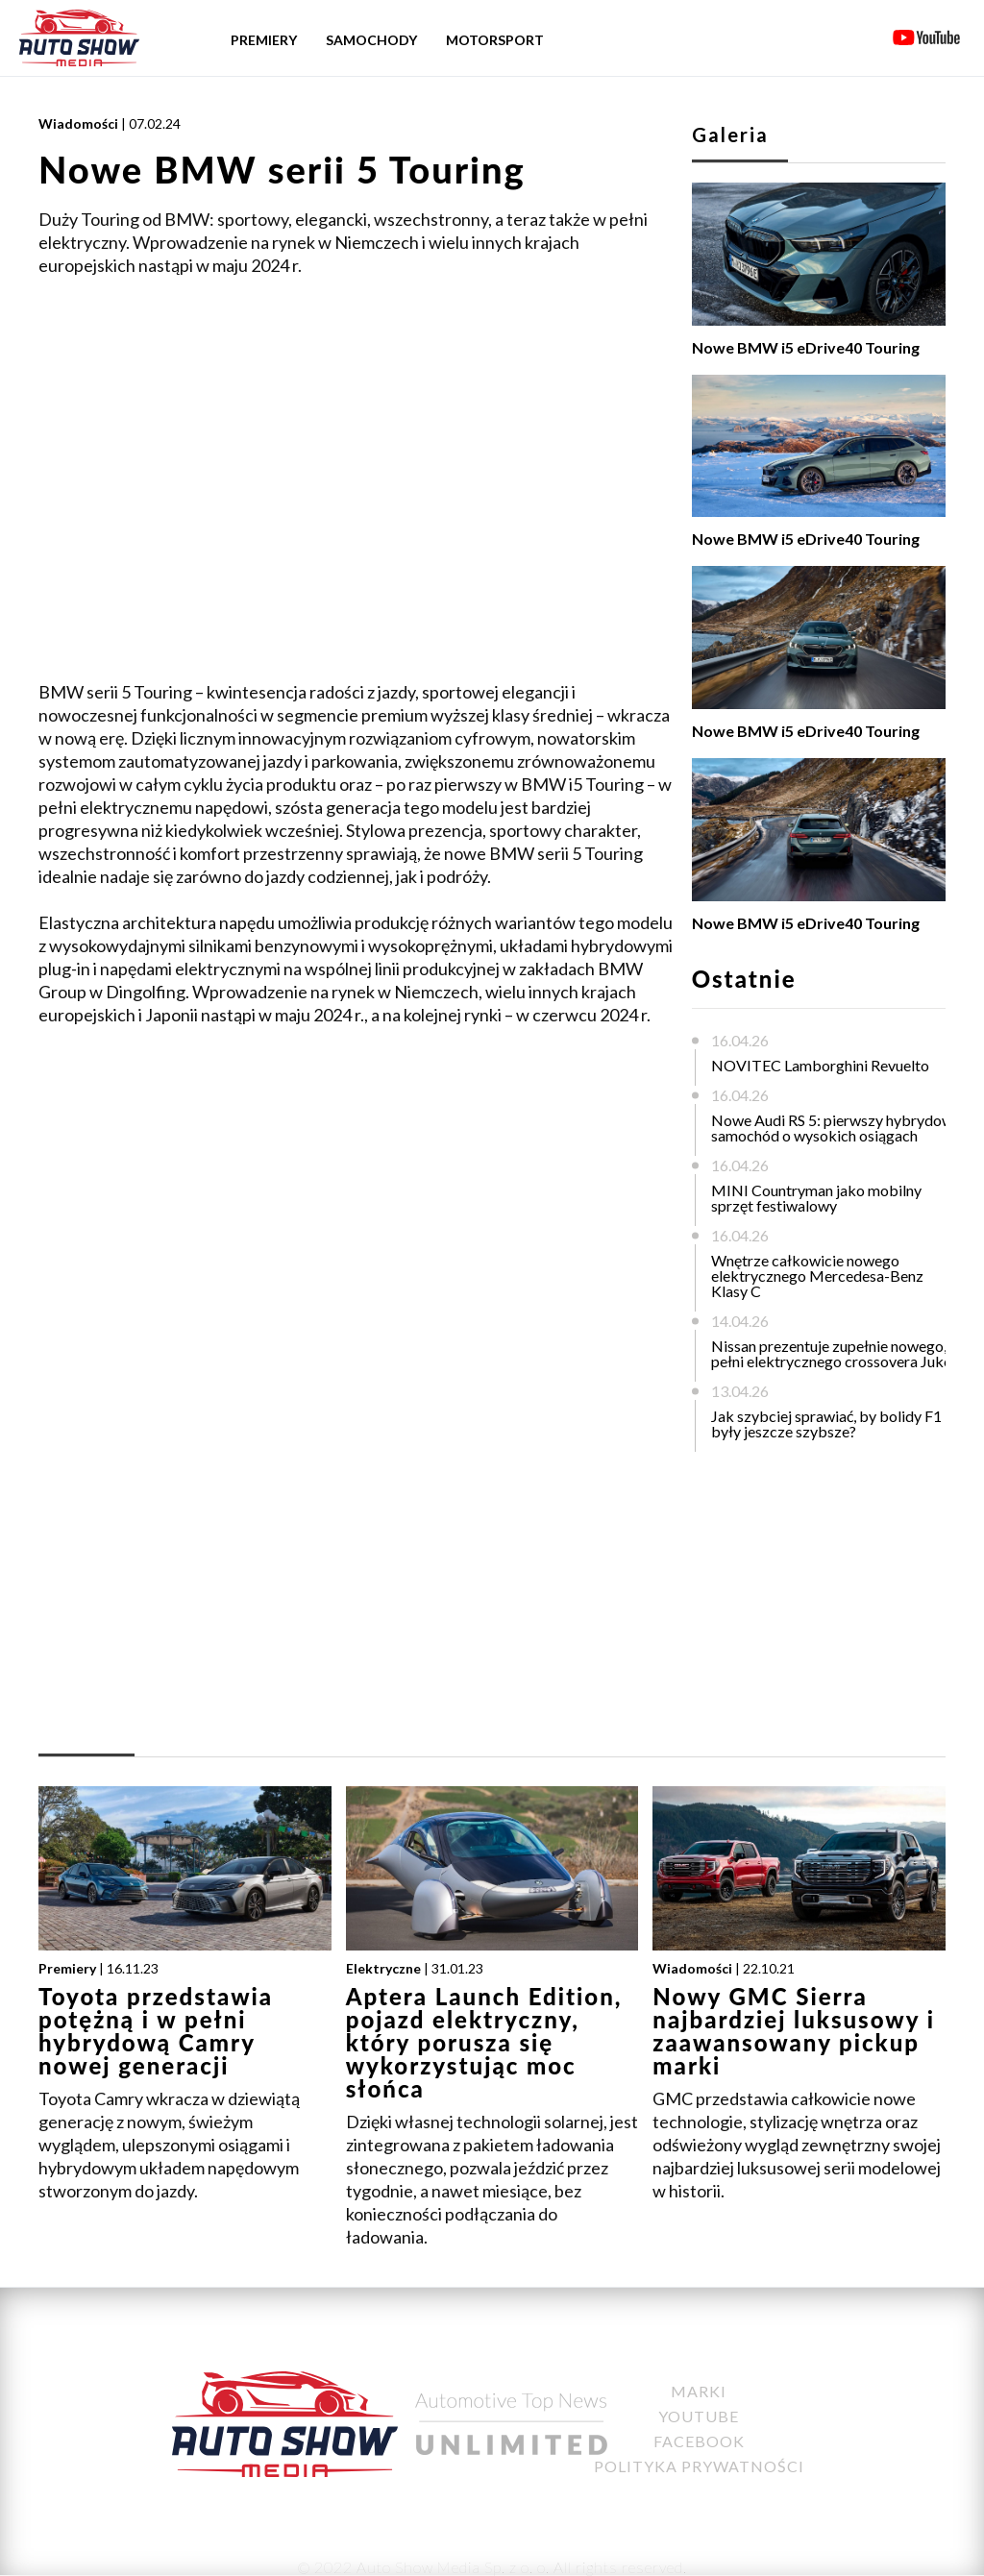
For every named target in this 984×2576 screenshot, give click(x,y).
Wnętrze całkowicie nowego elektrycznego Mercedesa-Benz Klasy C (817, 1275)
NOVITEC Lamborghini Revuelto (820, 1065)
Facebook (699, 2441)
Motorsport (495, 40)
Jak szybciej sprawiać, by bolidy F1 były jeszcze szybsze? (826, 1423)
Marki (698, 2391)
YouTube (698, 2416)
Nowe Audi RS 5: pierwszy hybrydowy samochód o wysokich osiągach (836, 1127)
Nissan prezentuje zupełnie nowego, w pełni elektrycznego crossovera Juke (836, 1353)
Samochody (371, 40)
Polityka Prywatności (699, 2466)
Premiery (264, 40)
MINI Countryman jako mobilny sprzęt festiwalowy (816, 1197)
